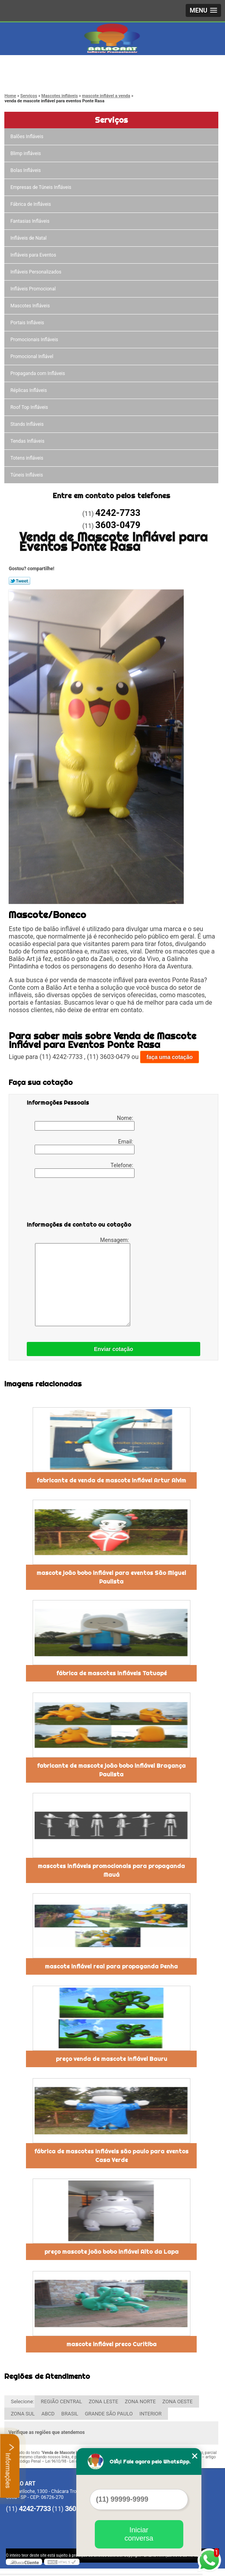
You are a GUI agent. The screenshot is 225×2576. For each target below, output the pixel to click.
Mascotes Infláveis (30, 306)
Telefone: (85, 1170)
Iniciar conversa (138, 2534)
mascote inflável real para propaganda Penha (111, 1966)
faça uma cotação (169, 1057)
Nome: (85, 1123)
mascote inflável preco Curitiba (111, 2344)
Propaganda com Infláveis (38, 373)
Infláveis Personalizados (36, 272)
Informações (10, 2465)
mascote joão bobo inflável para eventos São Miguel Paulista (111, 1577)
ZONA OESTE (177, 2401)
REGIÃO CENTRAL (61, 2401)
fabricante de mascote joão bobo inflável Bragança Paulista (111, 1770)
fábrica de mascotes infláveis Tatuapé (111, 1673)
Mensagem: (83, 1281)
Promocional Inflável (32, 356)
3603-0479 (38, 76)
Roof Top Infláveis (29, 407)
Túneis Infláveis (27, 475)
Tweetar (19, 581)
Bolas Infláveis (26, 170)
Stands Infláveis (27, 424)
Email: (85, 1146)
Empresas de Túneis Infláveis (41, 187)
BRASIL (69, 2414)
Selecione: (22, 2401)
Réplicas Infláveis (29, 390)
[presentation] (76, 1201)
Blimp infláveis (26, 153)
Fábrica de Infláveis (31, 204)
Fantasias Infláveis (30, 221)
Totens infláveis (27, 458)
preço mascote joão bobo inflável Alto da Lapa (111, 2251)
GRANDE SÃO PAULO (109, 2414)
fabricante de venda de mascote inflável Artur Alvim (111, 1480)
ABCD (48, 2414)
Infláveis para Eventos (33, 255)
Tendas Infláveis (27, 441)
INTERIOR (150, 2414)
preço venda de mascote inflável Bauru (111, 2058)
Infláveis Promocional (33, 289)
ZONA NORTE (140, 2401)
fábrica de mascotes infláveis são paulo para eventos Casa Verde (111, 2156)
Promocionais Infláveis (34, 339)
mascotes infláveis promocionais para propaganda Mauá (111, 1870)
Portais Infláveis (27, 322)
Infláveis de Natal (29, 238)
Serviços (111, 120)
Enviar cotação (113, 1349)
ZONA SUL (23, 2414)
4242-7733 (38, 67)
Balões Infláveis (27, 136)
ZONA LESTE (103, 2401)
